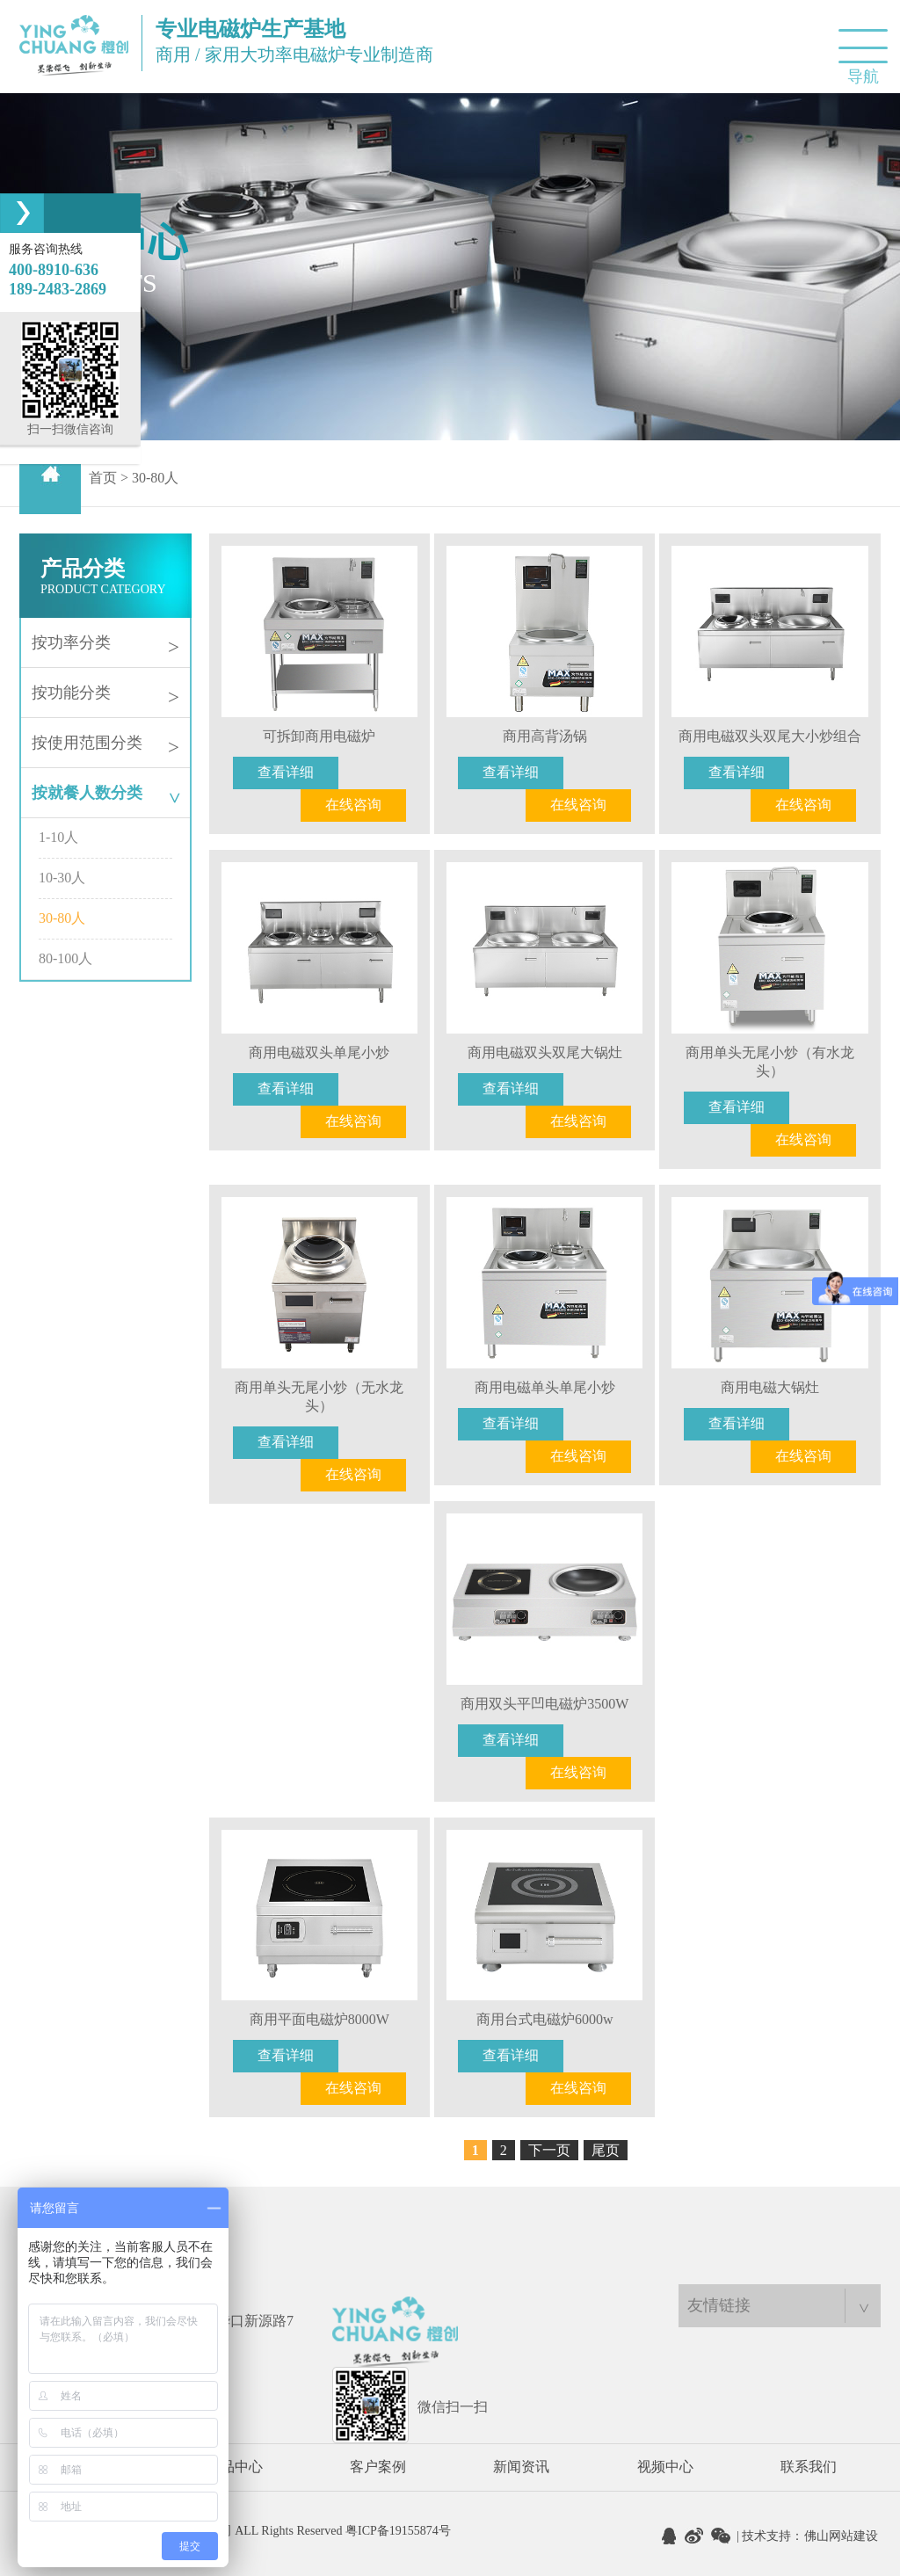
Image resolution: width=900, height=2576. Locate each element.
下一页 (549, 2150)
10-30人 (62, 877)
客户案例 (378, 2466)
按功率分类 (105, 644)
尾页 (606, 2150)
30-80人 (62, 918)
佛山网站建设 (841, 2536)
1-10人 (58, 837)
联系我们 (808, 2466)
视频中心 (665, 2466)
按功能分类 (105, 694)
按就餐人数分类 (108, 793)
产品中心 (235, 2466)
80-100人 (65, 958)
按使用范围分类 (105, 744)
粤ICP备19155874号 (398, 2530)
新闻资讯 (521, 2466)
